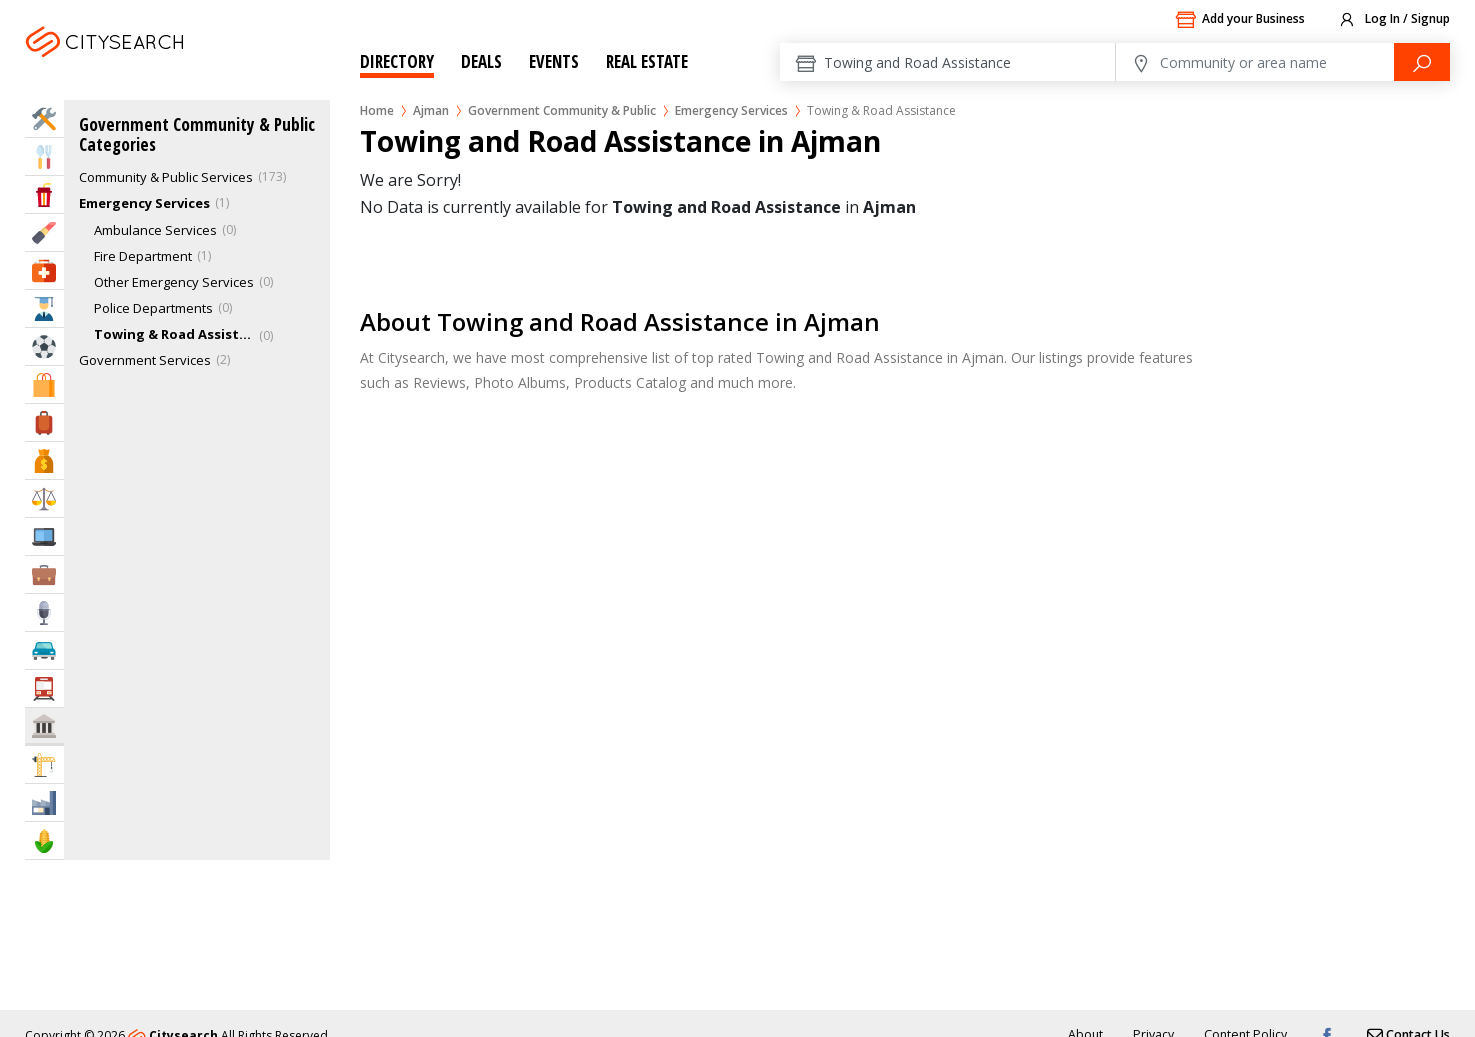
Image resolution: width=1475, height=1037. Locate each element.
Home (377, 110)
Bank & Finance (44, 460)
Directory (397, 61)
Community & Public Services (166, 177)
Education (44, 308)
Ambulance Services (155, 230)
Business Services (44, 574)
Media (44, 612)
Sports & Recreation (44, 346)
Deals (481, 61)
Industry (44, 802)
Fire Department (143, 256)
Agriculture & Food (44, 840)
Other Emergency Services (174, 282)
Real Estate (647, 61)
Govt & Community (44, 725)
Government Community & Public (562, 110)
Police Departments (153, 308)
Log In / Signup (1393, 20)
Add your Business (1240, 20)
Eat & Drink (44, 156)
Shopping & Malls (44, 384)
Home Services (44, 118)
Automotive (44, 650)
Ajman (156, 66)
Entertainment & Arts (44, 194)
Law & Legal (44, 498)
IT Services (44, 536)
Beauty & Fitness (44, 232)
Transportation (44, 688)
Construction (44, 764)
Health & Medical (44, 270)
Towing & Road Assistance (174, 334)
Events (554, 61)
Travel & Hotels (44, 422)
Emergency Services (731, 110)
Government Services (145, 360)
